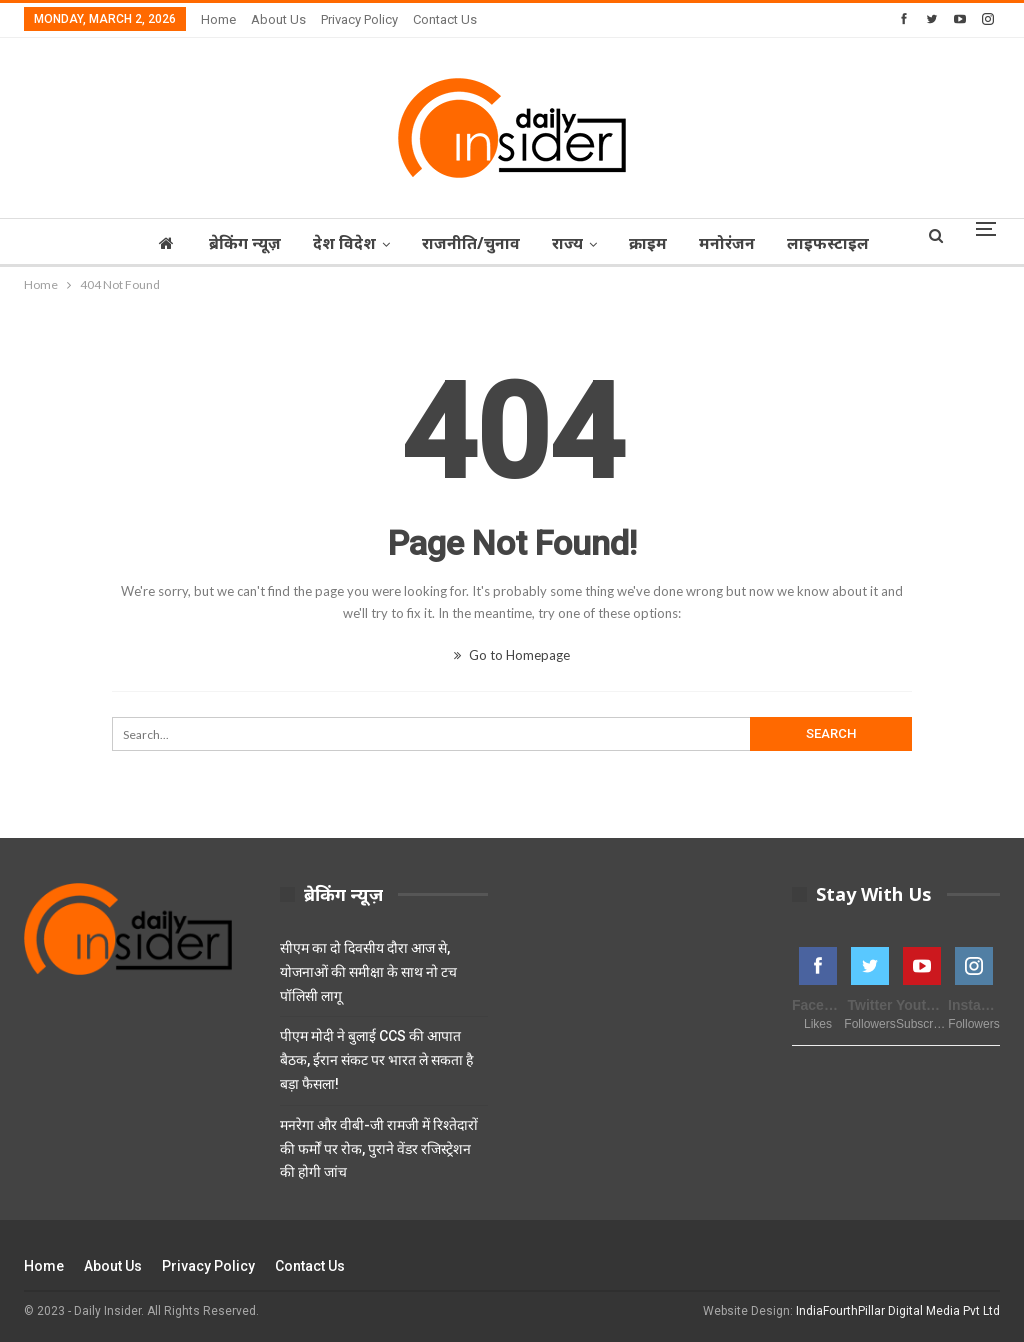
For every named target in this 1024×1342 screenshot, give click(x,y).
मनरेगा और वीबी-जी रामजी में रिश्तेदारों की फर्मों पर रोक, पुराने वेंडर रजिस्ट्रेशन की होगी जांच (379, 1149)
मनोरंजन (747, 243)
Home (218, 19)
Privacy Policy (359, 19)
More (831, 243)
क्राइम (665, 243)
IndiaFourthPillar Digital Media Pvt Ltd (898, 1311)
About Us (278, 19)
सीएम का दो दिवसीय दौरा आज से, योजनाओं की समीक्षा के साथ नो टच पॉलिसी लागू (368, 972)
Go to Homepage (512, 655)
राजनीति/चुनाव (482, 243)
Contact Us (445, 19)
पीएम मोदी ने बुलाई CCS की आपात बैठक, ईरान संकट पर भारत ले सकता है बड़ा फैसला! (376, 1060)
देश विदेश (352, 243)
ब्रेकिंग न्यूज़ (250, 243)
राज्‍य (581, 243)
